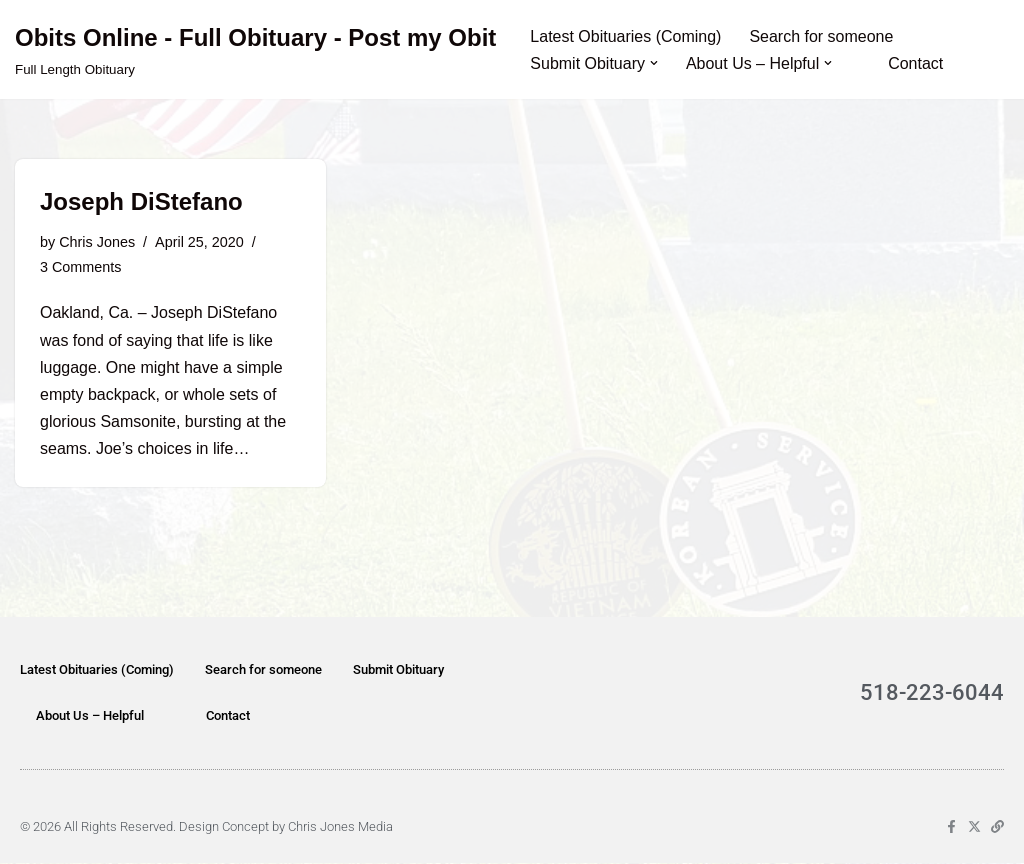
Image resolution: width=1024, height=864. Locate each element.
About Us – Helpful (90, 716)
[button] (654, 63)
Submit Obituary (398, 670)
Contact (915, 63)
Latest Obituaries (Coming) (625, 36)
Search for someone (822, 36)
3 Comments (81, 267)
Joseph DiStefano (141, 201)
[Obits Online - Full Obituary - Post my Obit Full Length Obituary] (255, 49)
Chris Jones (97, 242)
